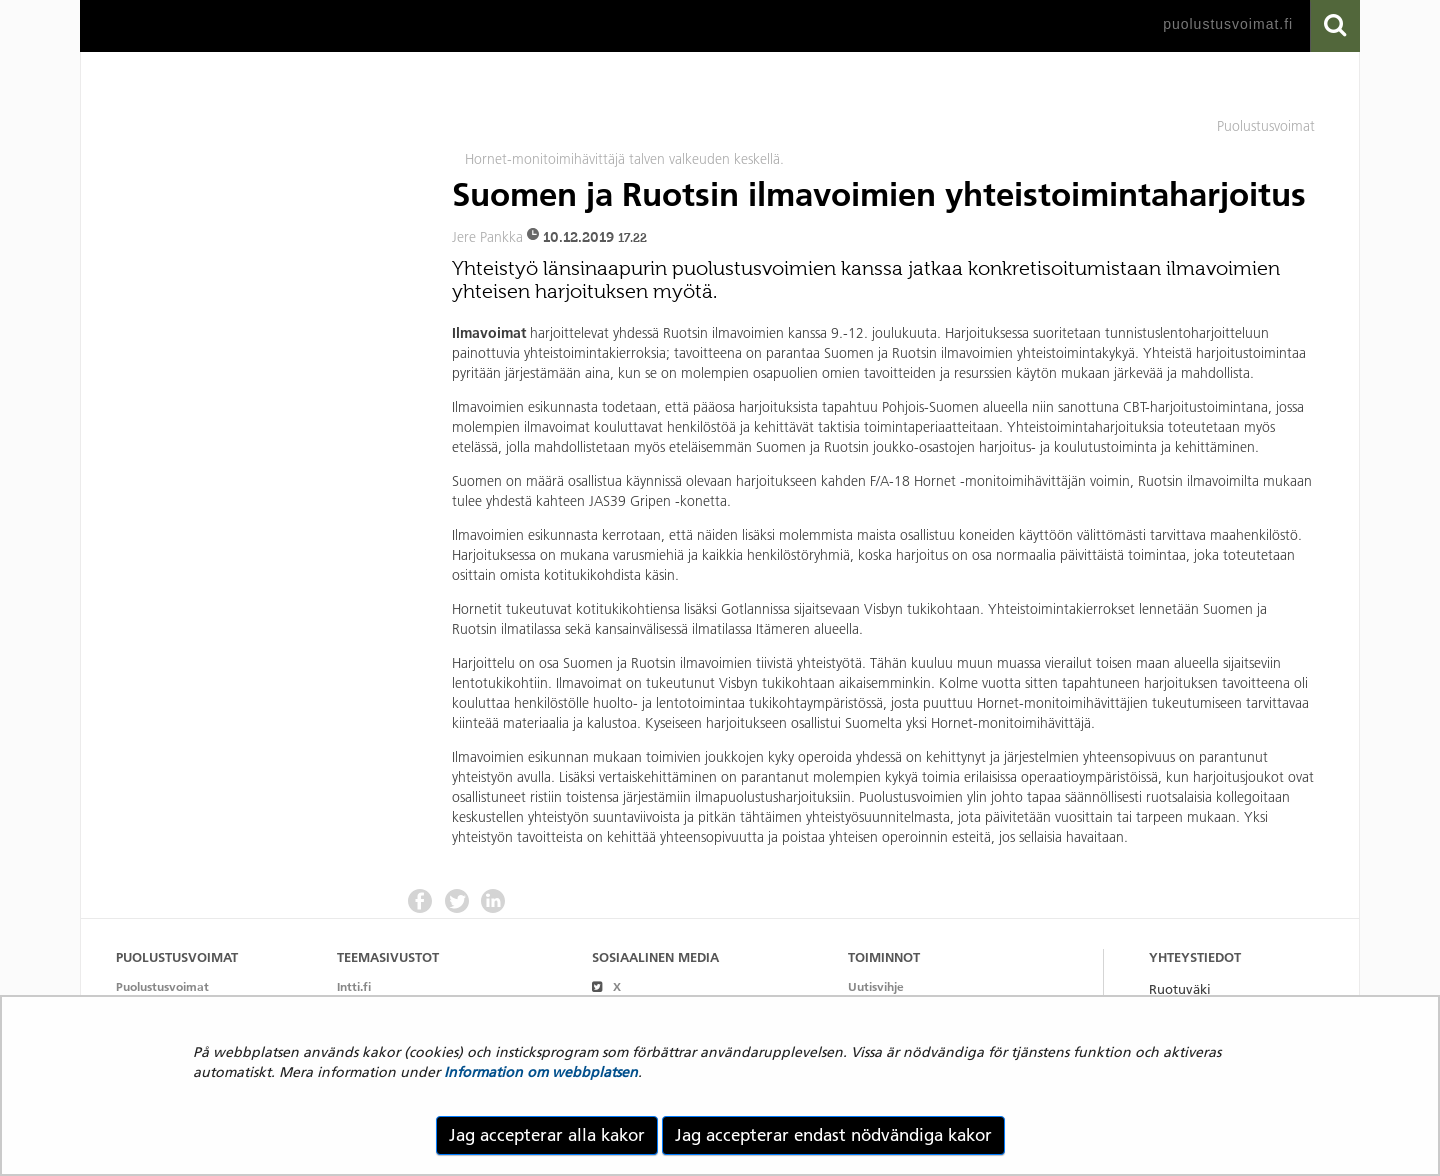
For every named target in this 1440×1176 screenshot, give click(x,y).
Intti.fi (354, 986)
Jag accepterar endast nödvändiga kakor (833, 1135)
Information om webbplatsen (541, 1072)
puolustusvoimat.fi (1228, 24)
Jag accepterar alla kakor (547, 1135)
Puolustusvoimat (162, 986)
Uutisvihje (876, 986)
